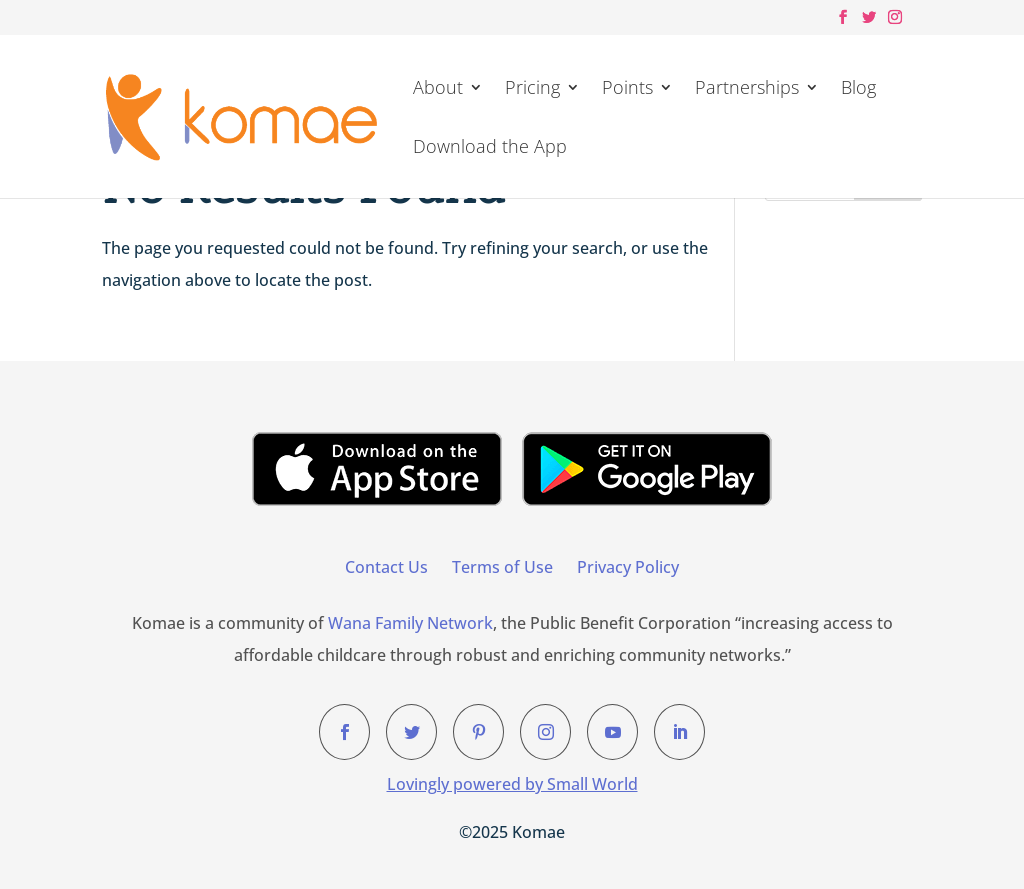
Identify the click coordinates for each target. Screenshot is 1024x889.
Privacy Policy (628, 567)
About (438, 89)
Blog (858, 89)
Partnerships (747, 89)
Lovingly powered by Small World (512, 784)
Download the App (490, 148)
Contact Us (386, 567)
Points (627, 89)
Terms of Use (502, 567)
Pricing (532, 89)
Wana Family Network (410, 623)
